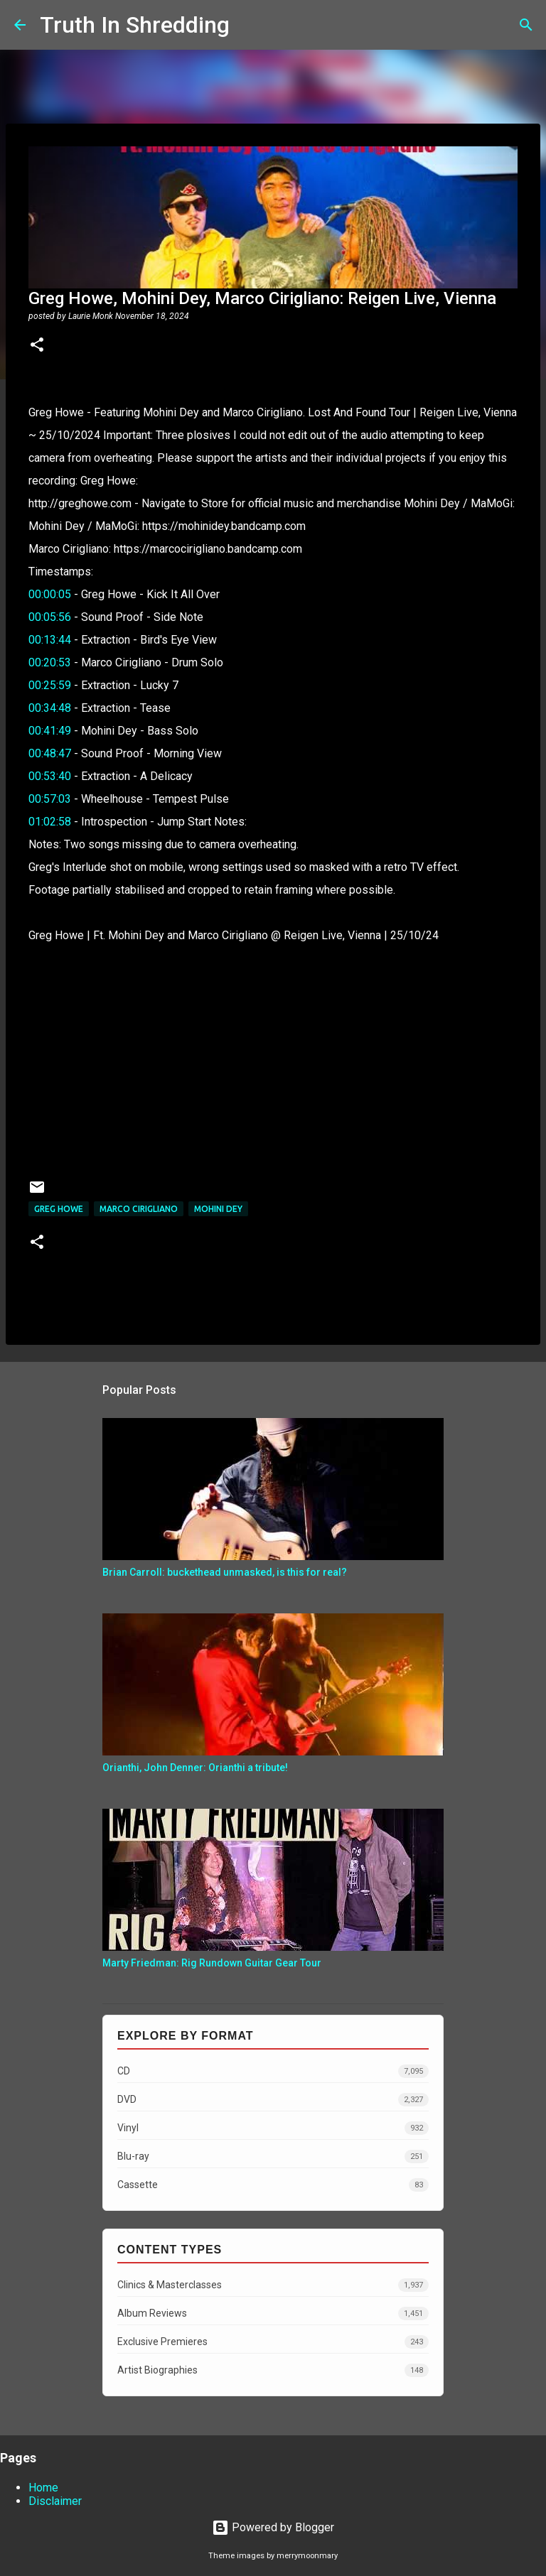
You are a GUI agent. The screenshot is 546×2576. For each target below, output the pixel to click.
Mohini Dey (218, 1208)
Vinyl (273, 2128)
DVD (273, 2099)
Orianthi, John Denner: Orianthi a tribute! (195, 1767)
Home (43, 2487)
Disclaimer (55, 2501)
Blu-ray (273, 2156)
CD (273, 2071)
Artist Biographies (273, 2370)
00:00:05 (49, 594)
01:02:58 (49, 821)
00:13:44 (49, 639)
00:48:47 (49, 753)
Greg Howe (58, 1208)
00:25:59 (49, 685)
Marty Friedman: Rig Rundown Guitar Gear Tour (211, 1963)
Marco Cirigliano (139, 1208)
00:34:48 (49, 708)
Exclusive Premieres (273, 2342)
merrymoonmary (307, 2555)
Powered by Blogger (273, 2527)
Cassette (273, 2185)
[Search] (249, 25)
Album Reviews (273, 2313)
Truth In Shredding (135, 24)
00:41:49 (49, 730)
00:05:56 (49, 617)
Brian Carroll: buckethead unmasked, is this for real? (224, 1572)
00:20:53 (49, 662)
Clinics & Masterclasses (273, 2285)
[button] (37, 346)
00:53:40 (49, 776)
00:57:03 (49, 799)
